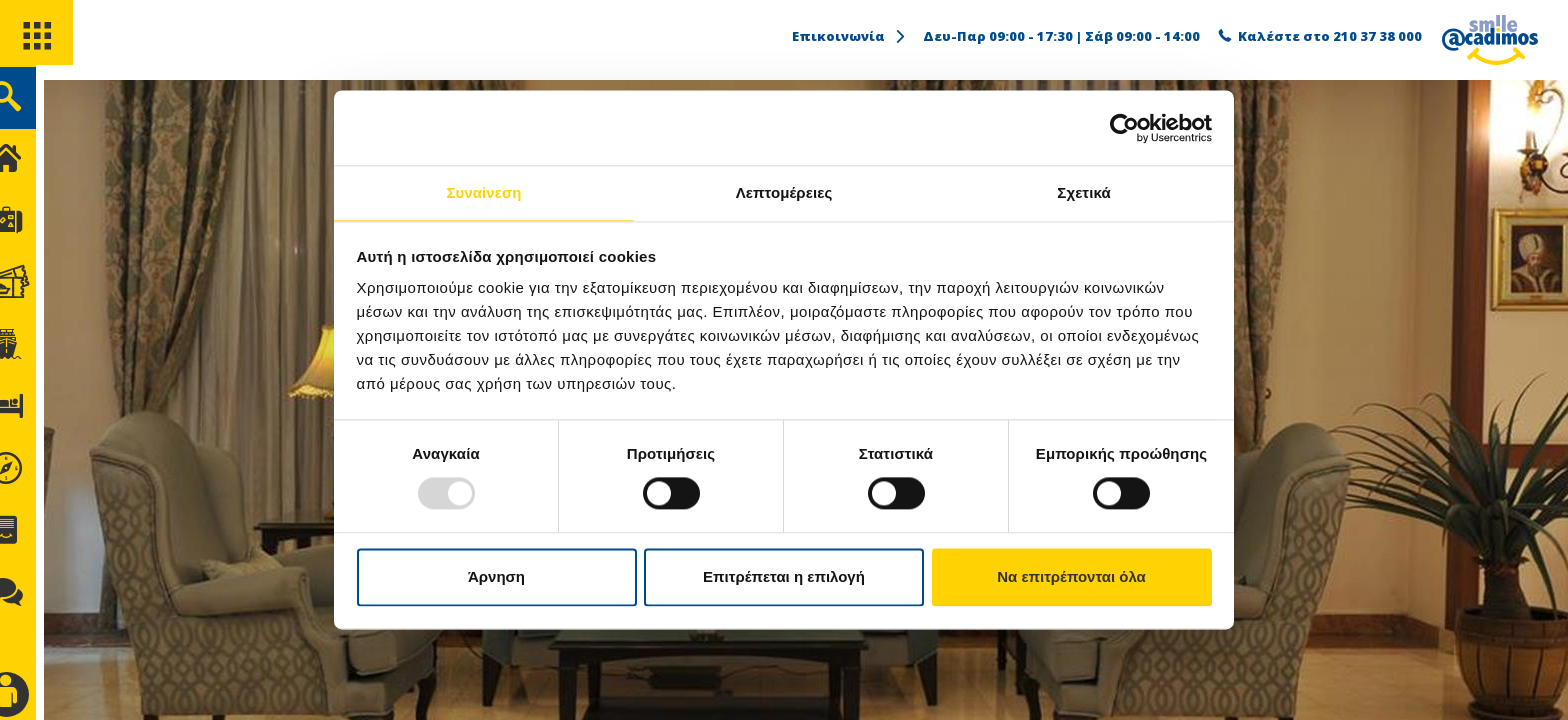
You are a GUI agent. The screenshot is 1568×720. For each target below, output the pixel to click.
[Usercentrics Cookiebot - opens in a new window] (1124, 127)
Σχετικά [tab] (1083, 191)
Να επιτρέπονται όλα (1071, 577)
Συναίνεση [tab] (483, 191)
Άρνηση (496, 577)
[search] (37, 108)
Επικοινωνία (850, 36)
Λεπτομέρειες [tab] (784, 191)
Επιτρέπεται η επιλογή (784, 577)
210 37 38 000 (1377, 36)
